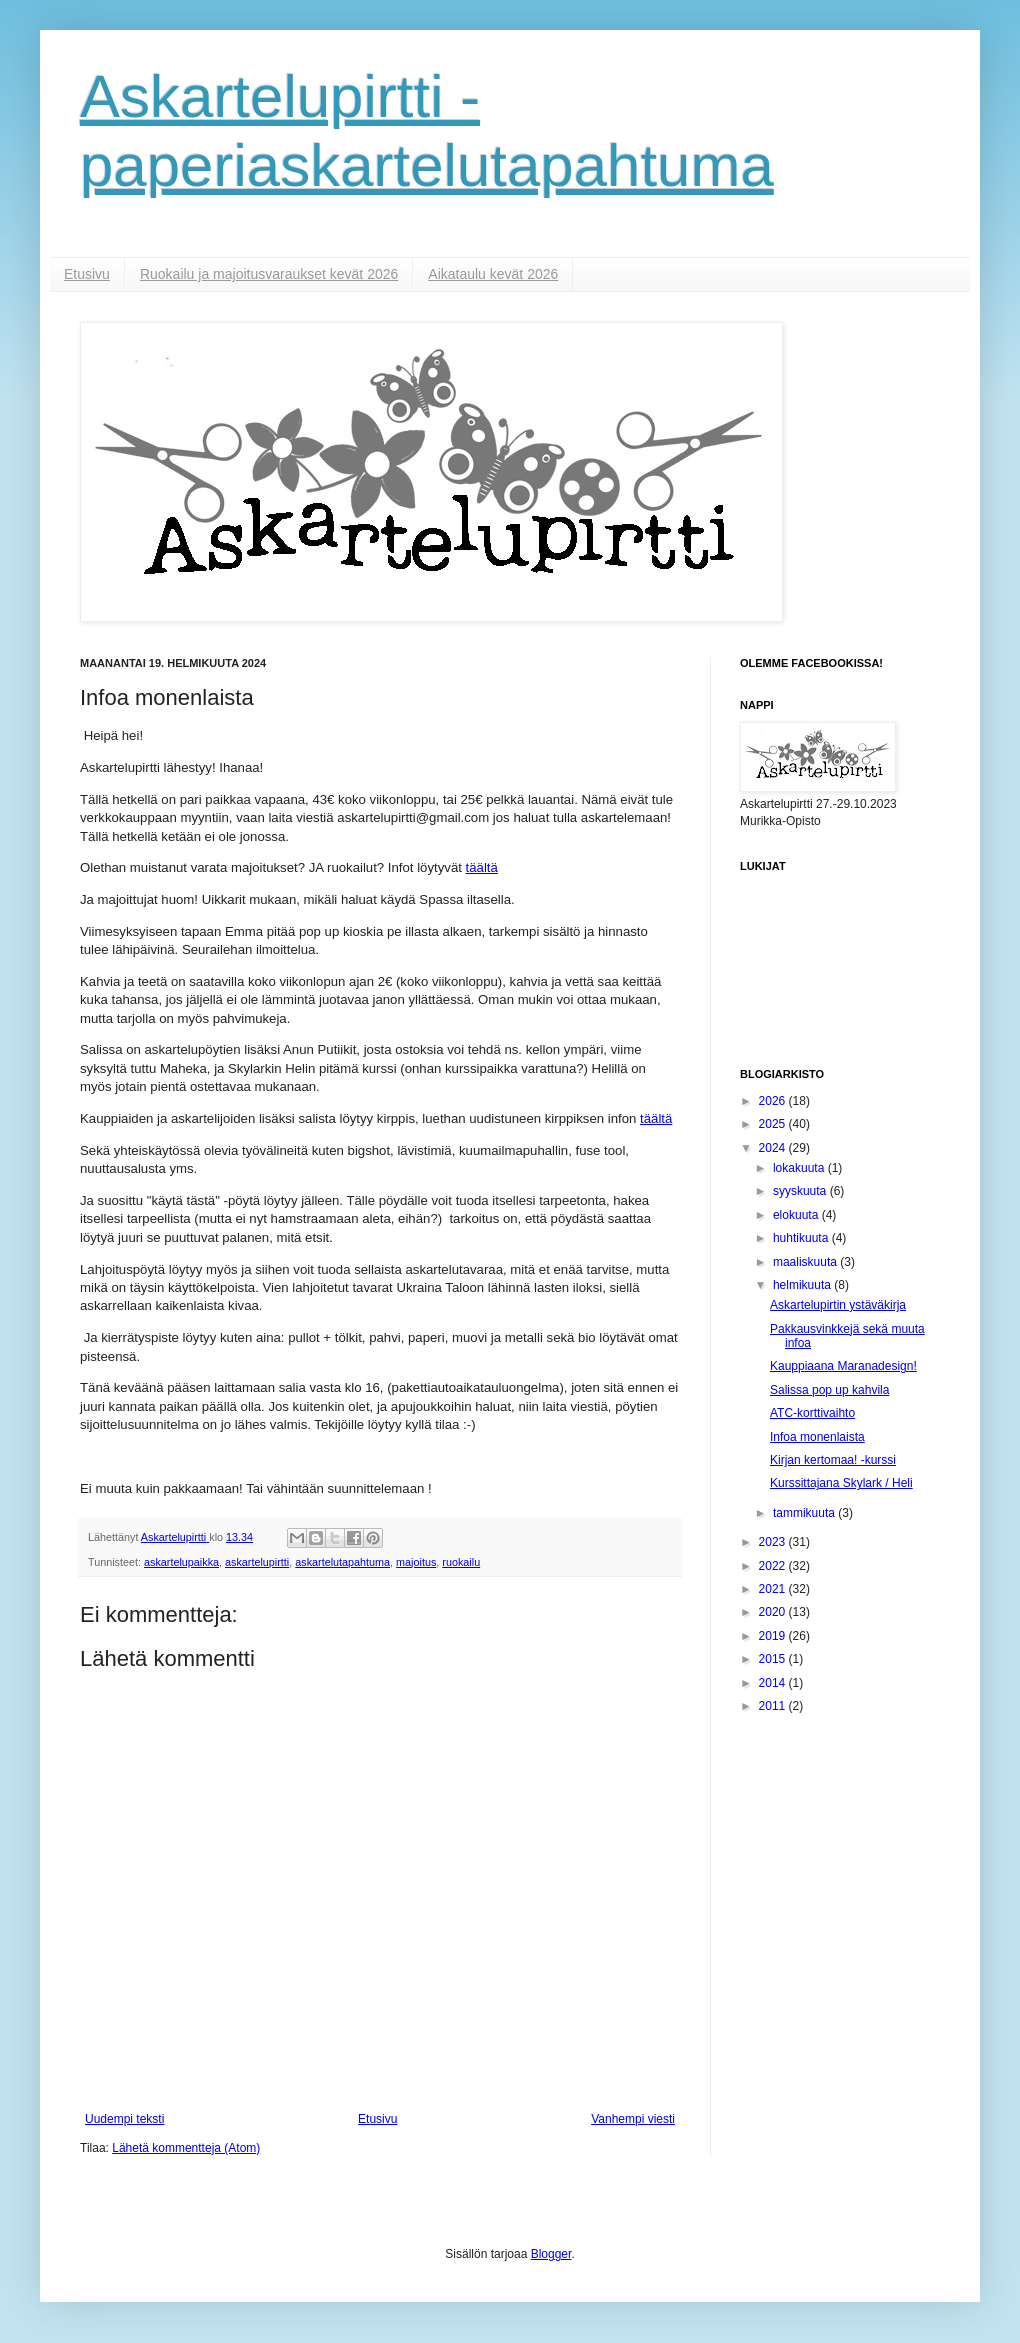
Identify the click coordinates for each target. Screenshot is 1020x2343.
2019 (774, 1636)
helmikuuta (803, 1285)
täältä (482, 867)
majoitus (416, 1562)
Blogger (551, 2254)
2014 (774, 1683)
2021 (774, 1589)
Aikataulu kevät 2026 (493, 274)
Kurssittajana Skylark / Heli (841, 1483)
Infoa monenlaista (817, 1437)
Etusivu (87, 274)
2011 (774, 1706)
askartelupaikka (181, 1562)
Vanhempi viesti (633, 2119)
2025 (774, 1124)
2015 (774, 1659)
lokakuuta (800, 1168)
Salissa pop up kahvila (829, 1390)
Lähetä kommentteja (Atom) (186, 2148)
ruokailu (461, 1562)
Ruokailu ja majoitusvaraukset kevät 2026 (269, 274)
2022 (774, 1566)
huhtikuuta (802, 1238)
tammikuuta (805, 1513)
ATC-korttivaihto (812, 1413)
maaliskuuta (806, 1262)
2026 (774, 1101)
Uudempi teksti (124, 2119)
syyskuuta (801, 1191)
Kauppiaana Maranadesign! (843, 1366)
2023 (774, 1542)
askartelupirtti (257, 1562)
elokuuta (797, 1215)
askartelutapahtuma (342, 1562)
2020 (774, 1612)
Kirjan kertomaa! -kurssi (833, 1460)
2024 (774, 1148)
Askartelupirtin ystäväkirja (838, 1305)
